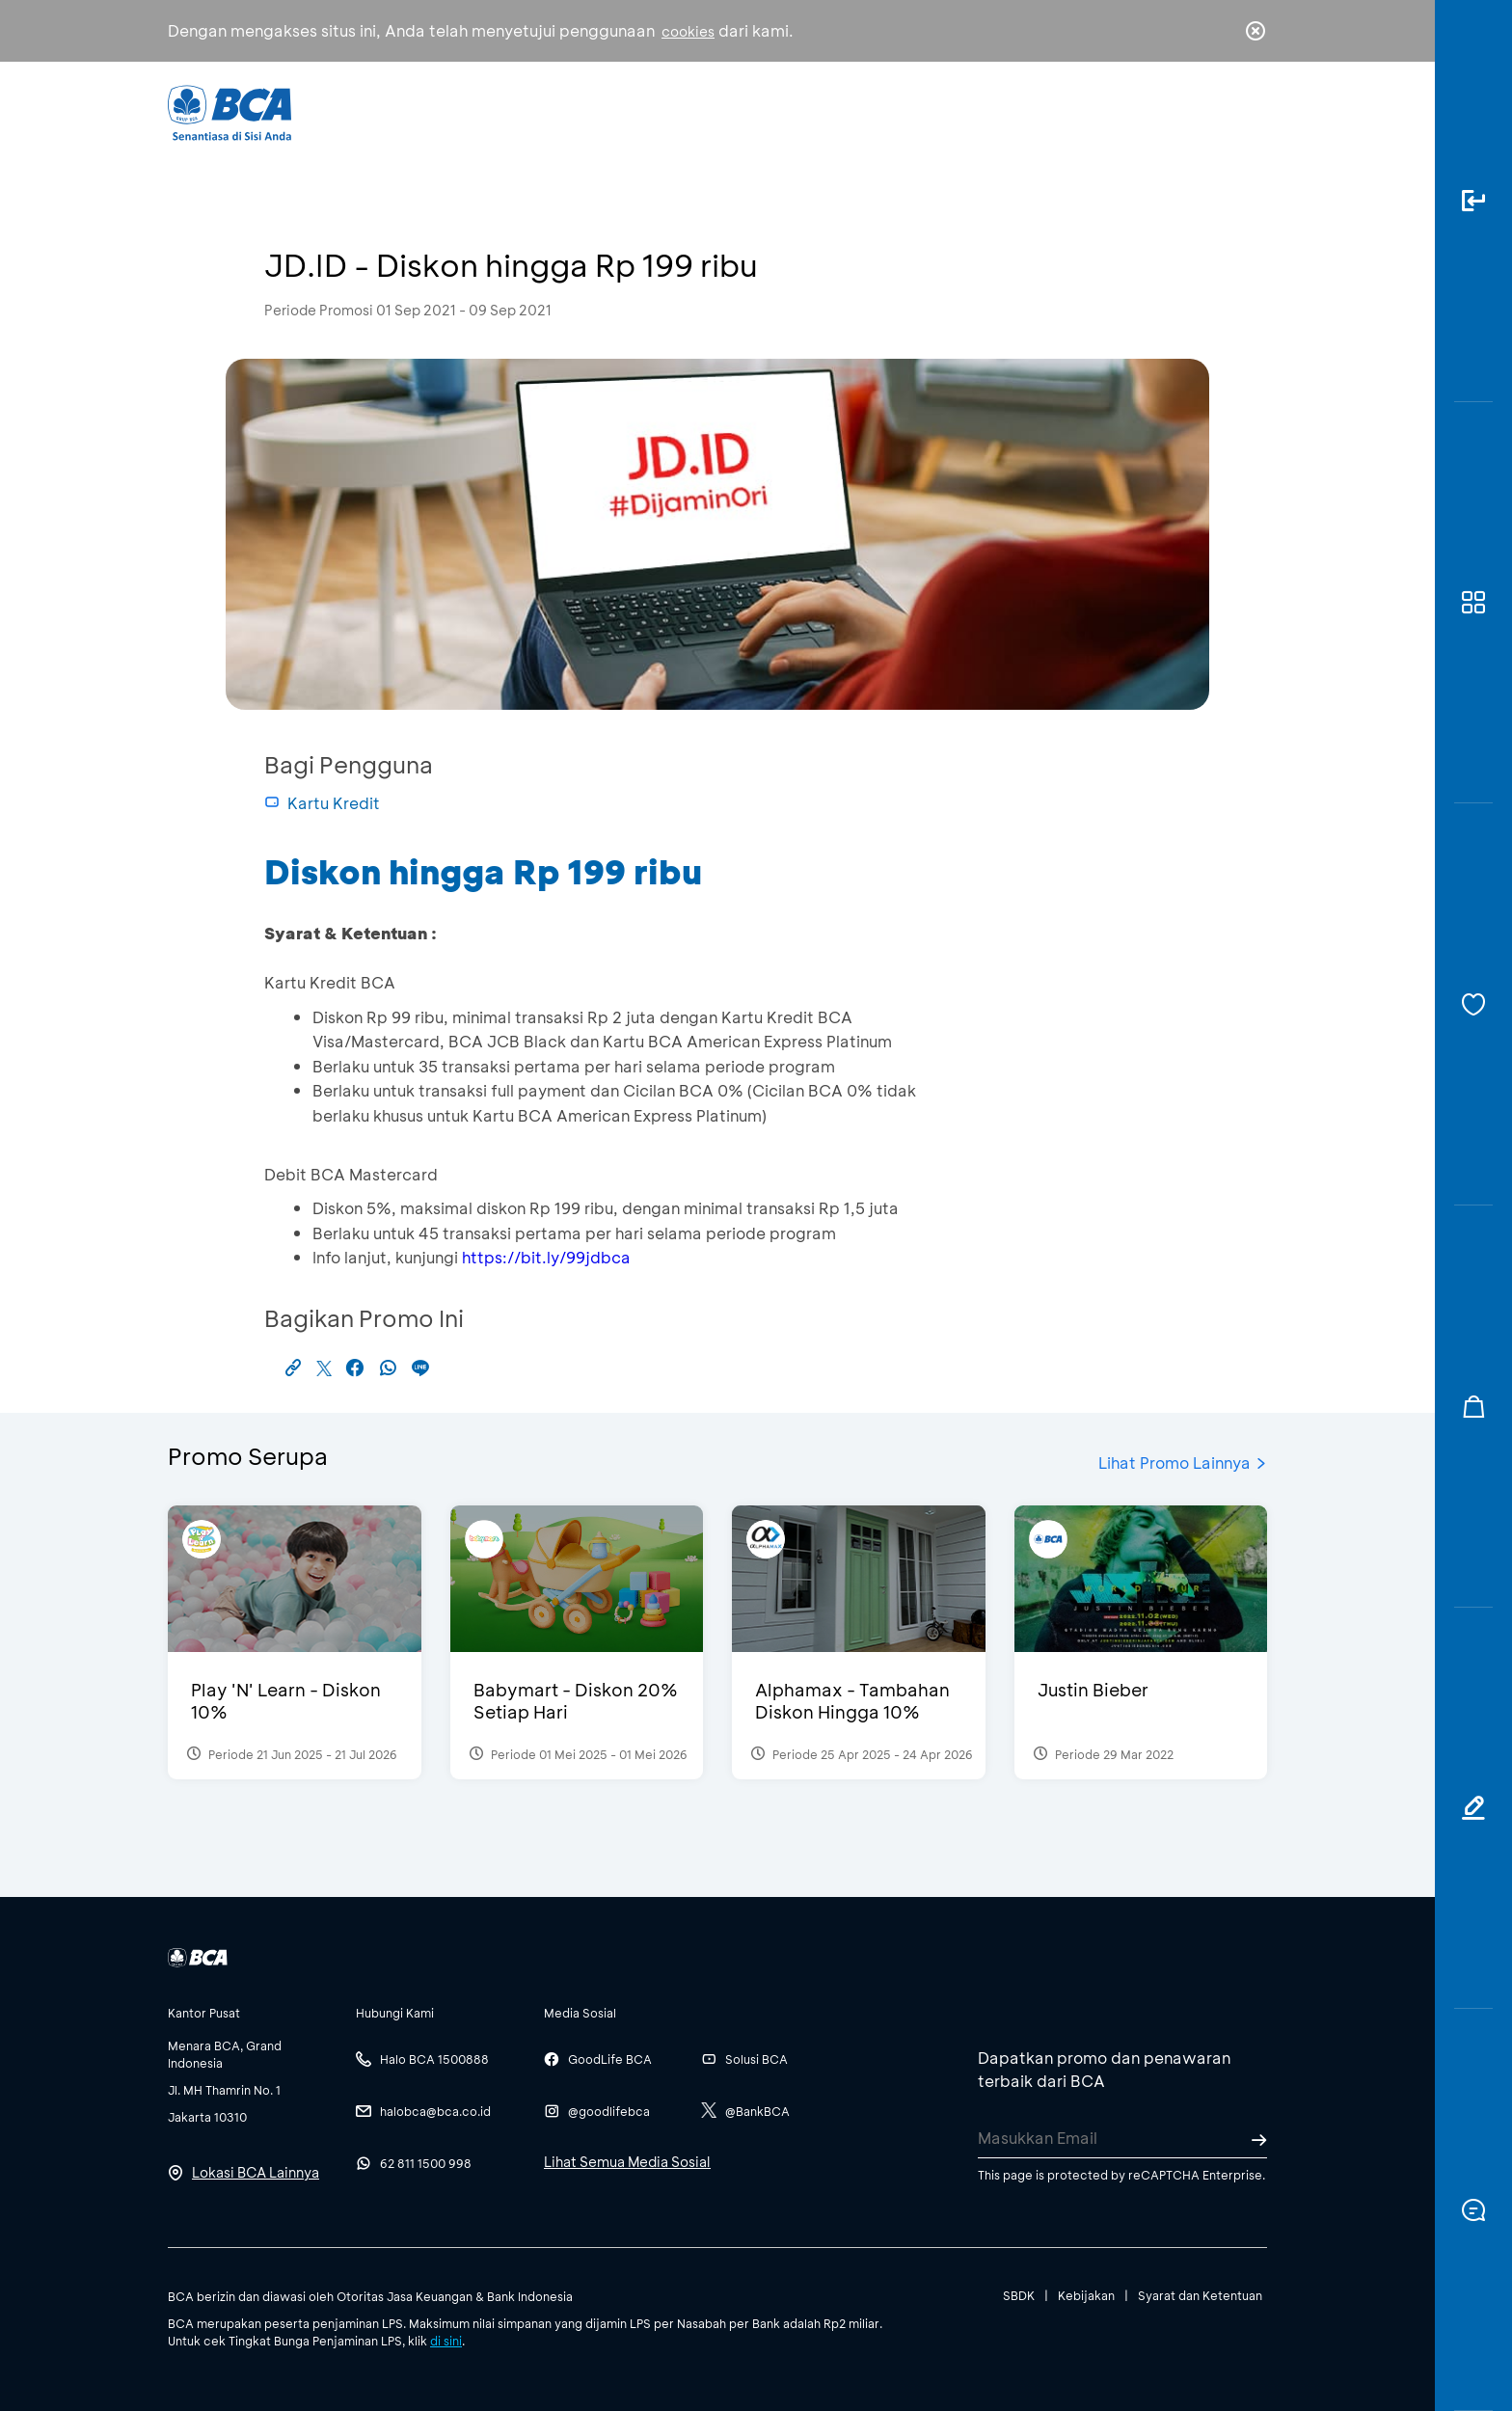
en (1249, 113)
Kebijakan (1086, 2295)
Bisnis (706, 111)
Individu (594, 111)
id (1216, 113)
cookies (688, 31)
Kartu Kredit (322, 803)
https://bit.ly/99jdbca (546, 1257)
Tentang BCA (838, 111)
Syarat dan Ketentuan (1200, 2295)
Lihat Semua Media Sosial (627, 2162)
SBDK (1019, 2295)
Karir (967, 111)
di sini (446, 2340)
